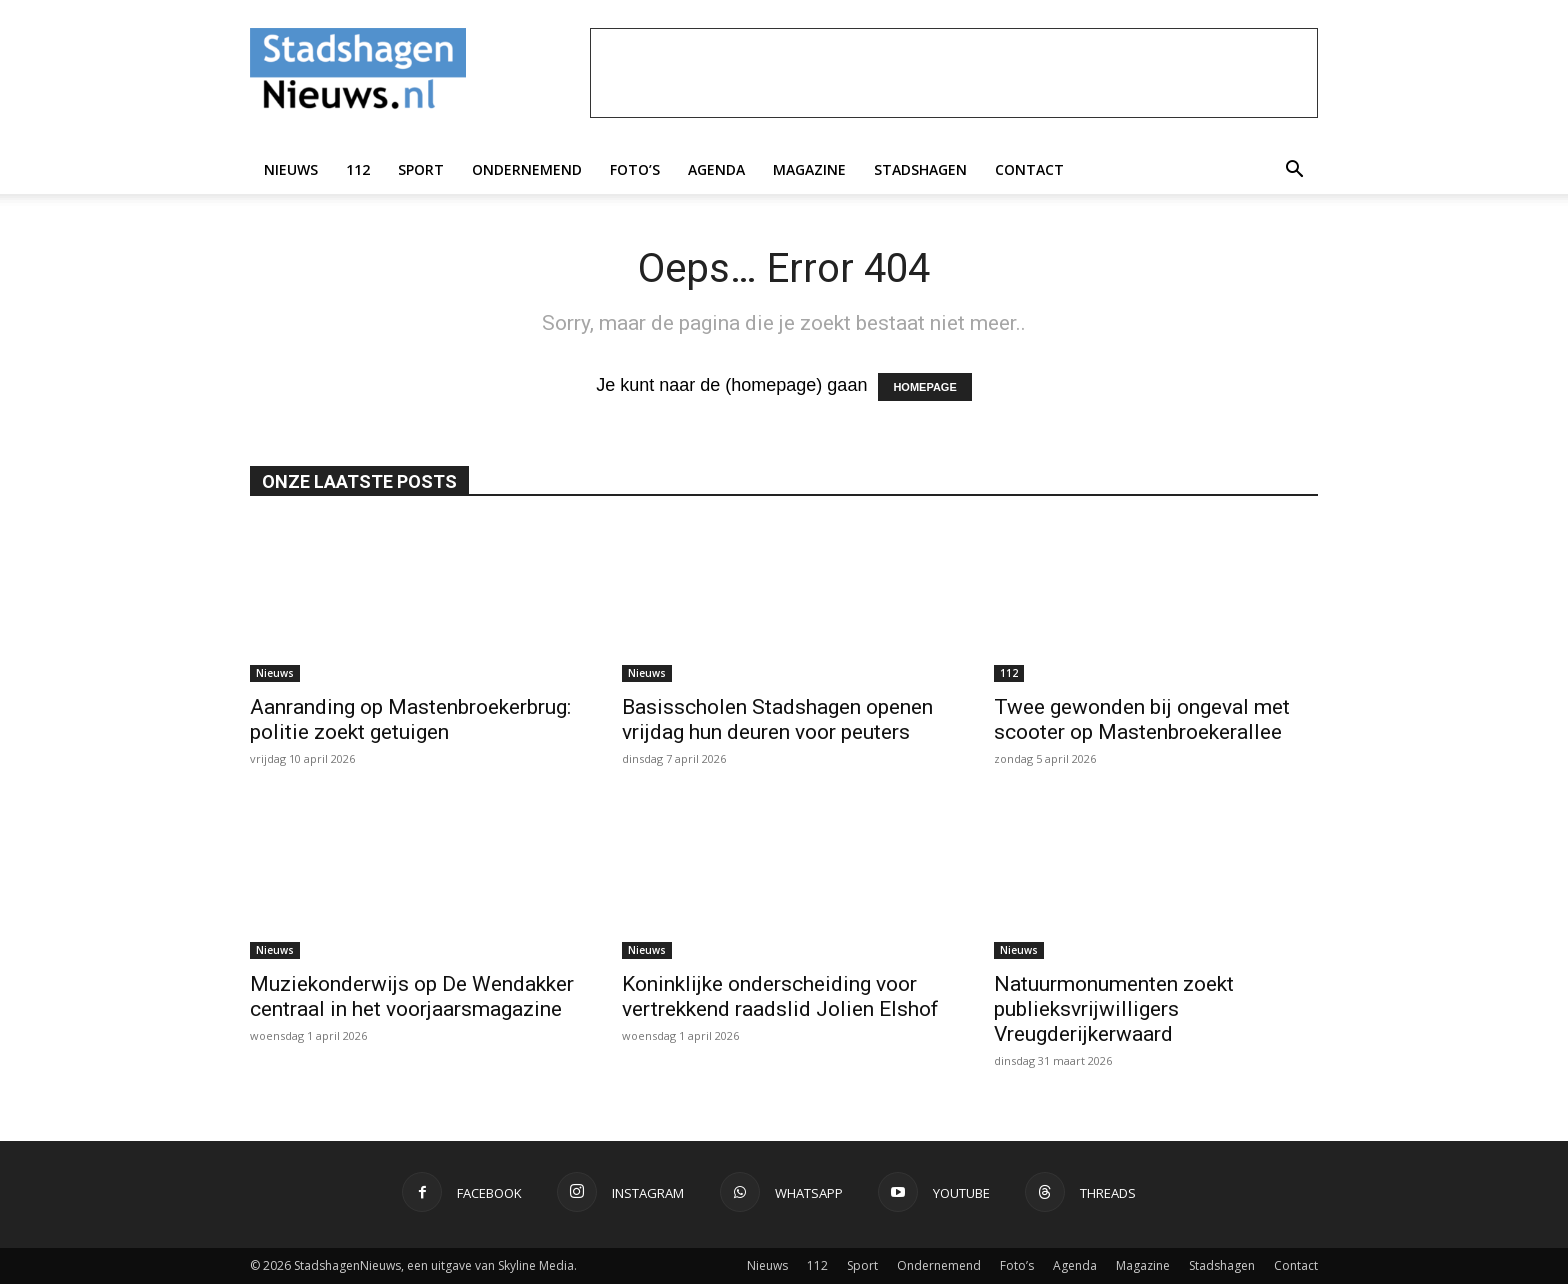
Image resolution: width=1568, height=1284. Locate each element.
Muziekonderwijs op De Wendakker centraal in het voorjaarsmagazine (412, 996)
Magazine (809, 169)
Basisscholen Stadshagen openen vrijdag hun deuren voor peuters (777, 719)
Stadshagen (920, 169)
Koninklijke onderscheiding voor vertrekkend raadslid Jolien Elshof (780, 996)
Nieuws (291, 169)
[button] (1294, 170)
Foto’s (635, 169)
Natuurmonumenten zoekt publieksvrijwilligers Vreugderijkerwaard (1114, 1009)
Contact (1029, 169)
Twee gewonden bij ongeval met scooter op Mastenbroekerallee (1142, 719)
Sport (421, 169)
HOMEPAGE (924, 387)
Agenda (716, 169)
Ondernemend (527, 169)
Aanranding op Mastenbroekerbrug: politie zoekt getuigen (410, 719)
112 (358, 169)
